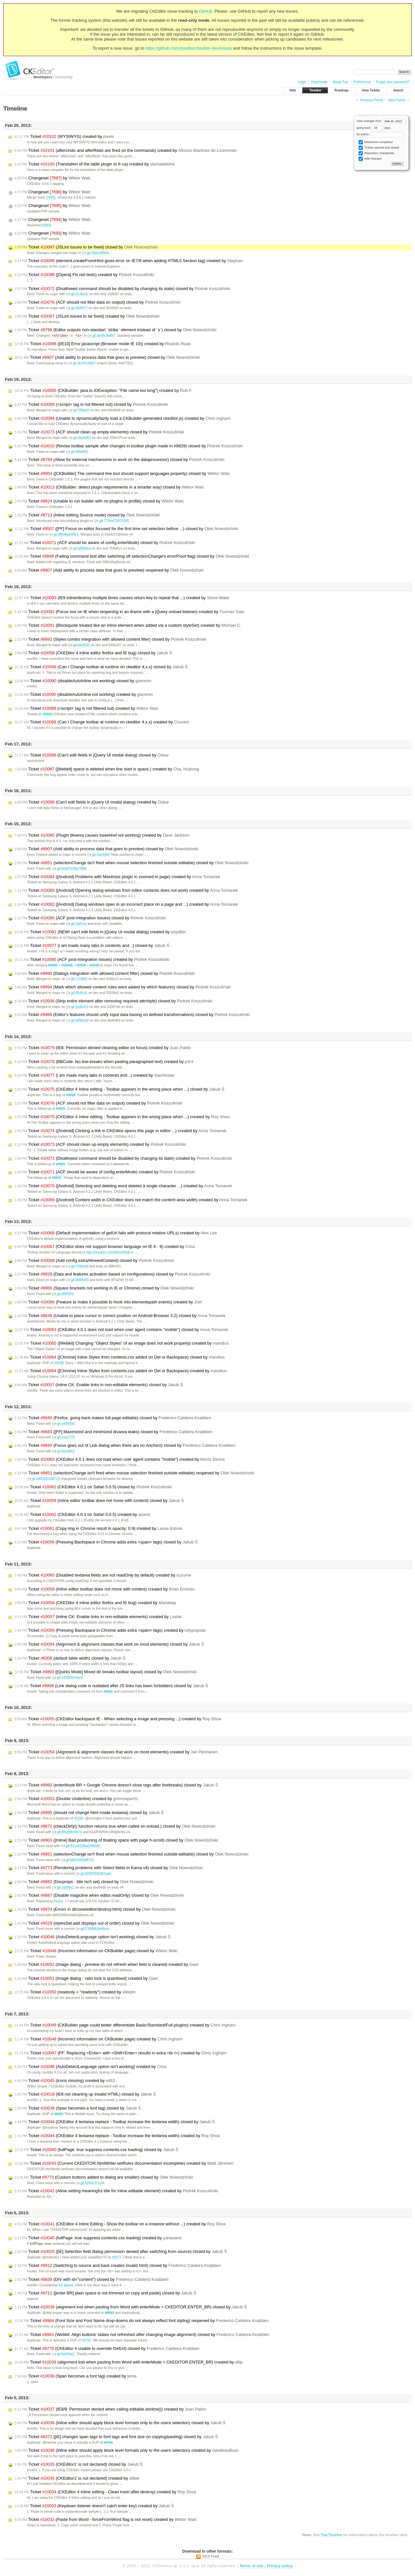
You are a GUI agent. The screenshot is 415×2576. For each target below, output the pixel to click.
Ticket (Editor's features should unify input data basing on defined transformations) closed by (132, 1015)
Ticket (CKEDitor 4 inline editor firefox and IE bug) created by (95, 1603)
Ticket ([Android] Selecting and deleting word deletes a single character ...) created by (123, 1186)
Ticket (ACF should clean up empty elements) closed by (99, 432)
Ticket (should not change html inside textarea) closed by (89, 1813)
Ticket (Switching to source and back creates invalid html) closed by (118, 2265)
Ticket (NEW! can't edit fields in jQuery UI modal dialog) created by (100, 932)
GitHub (205, 11)
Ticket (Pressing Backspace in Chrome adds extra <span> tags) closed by (106, 1542)
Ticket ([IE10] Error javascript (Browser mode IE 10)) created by (103, 344)
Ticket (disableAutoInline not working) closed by (83, 681)
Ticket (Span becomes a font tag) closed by (78, 2108)
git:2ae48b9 (98, 855)
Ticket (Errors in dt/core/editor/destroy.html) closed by (95, 1909)
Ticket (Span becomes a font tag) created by (75, 2376)
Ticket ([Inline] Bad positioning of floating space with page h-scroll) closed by (116, 1840)
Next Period (396, 100)
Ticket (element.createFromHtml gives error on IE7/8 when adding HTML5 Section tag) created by (129, 260)
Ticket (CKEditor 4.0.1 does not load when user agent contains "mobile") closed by (121, 1330)
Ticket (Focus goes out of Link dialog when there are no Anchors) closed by (125, 1445)
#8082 (59, 2114)
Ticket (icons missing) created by (65, 2081)
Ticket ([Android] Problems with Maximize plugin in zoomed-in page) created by (117, 877)
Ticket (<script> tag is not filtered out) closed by (91, 404)
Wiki (293, 90)
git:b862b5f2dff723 (43, 1479)
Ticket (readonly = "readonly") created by (75, 1992)
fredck (58, 1901)
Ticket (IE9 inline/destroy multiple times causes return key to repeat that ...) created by (122, 598)
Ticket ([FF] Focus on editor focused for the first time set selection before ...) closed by (126, 529)
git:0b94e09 (77, 1280)
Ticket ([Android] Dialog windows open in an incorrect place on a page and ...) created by (126, 904)
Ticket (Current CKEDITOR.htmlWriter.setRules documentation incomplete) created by (124, 2163)
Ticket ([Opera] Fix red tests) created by (84, 274)
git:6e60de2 (63, 2354)
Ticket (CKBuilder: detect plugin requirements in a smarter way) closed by (109, 487)
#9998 (59, 1363)
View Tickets (371, 90)
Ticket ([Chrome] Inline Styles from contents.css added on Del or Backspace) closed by (120, 1357)
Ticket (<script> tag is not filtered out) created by (87, 708)
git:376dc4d (77, 1266)
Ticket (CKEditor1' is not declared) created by (77, 2478)
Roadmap (342, 90)
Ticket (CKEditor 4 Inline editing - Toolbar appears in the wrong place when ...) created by (122, 1117)
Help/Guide (319, 82)
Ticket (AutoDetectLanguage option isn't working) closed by (93, 1937)
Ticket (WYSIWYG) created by (64, 136)
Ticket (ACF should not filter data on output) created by (98, 1103)
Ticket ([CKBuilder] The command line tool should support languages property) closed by (122, 474)
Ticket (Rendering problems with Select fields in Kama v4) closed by (109, 1868)
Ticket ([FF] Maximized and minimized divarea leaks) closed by (113, 1432)
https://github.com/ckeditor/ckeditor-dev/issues (189, 48)
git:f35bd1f (78, 410)
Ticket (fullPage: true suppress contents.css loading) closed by (96, 2150)
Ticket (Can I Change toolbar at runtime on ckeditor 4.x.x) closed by (101, 667)
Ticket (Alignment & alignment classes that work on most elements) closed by (109, 1644)
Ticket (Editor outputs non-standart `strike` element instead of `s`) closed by (116, 330)
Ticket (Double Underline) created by (76, 1799)
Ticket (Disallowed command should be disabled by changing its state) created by (123, 1158)
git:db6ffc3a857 (101, 336)
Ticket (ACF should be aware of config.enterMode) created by (105, 1172)
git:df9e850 (77, 452)
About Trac (340, 82)
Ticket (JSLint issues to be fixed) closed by (86, 247)
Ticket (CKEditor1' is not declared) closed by (79, 2464)
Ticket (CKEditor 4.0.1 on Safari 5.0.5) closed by (93, 1487)
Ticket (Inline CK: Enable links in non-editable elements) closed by (99, 1385)
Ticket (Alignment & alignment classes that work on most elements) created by (116, 1752)
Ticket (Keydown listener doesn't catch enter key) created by (94, 2506)
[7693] (46, 225)
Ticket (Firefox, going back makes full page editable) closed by (113, 1418)
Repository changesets (376, 153)
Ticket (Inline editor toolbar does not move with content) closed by (99, 1501)
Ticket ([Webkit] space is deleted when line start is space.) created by (107, 769)
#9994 (81, 965)
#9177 (117, 2257)
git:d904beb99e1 (63, 535)
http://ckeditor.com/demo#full (105, 1252)
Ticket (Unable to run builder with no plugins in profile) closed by (99, 501)
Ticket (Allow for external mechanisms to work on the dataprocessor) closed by (119, 460)
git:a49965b (63, 1424)
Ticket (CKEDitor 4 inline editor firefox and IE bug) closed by (93, 653)
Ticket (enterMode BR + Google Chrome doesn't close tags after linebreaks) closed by (116, 1785)
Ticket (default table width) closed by (70, 1658)
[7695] (50, 197)
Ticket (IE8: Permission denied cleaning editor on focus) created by (103, 1048)
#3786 (108, 2443)
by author (380, 134)
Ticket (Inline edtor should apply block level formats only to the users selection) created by (127, 2450)
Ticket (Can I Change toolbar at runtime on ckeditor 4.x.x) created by (102, 722)
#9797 (86, 2340)
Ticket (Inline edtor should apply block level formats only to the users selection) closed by (120, 2423)
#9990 (94, 965)
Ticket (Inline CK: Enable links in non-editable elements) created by (98, 1617)
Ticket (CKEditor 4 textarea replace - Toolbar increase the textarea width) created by (117, 2136)
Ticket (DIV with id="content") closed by (92, 2279)
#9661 (108, 1692)
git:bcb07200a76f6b (69, 869)
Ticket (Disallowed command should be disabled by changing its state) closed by (122, 288)
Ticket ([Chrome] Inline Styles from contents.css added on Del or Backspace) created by (121, 1371)
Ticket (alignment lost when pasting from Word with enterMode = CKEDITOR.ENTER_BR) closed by (131, 2307)
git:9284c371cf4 (90, 2183)
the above (65, 2285)
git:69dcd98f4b (95, 253)
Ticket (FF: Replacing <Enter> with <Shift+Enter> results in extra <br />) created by (120, 2053)
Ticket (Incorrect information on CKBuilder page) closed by (96, 1951)
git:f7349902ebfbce (92, 1929)
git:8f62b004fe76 (67, 1832)
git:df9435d (63, 1294)
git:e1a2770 (63, 1437)
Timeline (315, 90)
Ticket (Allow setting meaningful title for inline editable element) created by (116, 2191)
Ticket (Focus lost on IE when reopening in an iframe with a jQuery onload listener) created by (129, 612)
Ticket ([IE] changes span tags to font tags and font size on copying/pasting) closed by (116, 2437)
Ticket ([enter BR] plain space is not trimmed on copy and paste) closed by (105, 2293)
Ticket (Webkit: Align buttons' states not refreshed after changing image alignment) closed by (142, 2335)
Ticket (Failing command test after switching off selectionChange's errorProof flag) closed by (132, 556)
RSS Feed (211, 2556)
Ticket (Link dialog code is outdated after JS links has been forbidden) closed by (111, 1686)
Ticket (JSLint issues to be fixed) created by (87, 316)
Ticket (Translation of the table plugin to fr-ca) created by (95, 164)
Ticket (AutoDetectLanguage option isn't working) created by (91, 2067)
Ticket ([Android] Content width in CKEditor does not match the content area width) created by (131, 1200)
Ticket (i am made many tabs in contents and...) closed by (92, 946)
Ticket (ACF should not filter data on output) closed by (97, 302)
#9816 (71, 1095)
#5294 (78, 1818)
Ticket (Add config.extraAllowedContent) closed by (94, 1261)
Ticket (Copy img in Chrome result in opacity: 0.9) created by (98, 1528)
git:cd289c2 (63, 1888)
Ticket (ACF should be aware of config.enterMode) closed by (105, 543)
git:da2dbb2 (63, 1451)
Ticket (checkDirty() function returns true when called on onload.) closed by (115, 1826)
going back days (374, 127)
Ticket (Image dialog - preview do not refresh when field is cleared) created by (106, 1964)
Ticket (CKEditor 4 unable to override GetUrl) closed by (107, 2349)
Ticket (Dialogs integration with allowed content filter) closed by (105, 973)
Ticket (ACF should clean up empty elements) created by (100, 1144)
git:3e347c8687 (82, 363)
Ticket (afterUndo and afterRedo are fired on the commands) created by (126, 150)
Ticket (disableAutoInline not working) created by (84, 694)
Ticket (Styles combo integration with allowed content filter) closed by (110, 639)
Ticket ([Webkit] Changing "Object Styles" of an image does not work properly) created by (122, 1343)
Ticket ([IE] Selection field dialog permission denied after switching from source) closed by (121, 2252)
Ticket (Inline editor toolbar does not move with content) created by (105, 1589)
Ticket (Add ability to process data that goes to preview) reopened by (109, 570)
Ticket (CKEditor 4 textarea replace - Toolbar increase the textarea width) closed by (115, 2122)
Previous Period (371, 100)
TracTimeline (331, 2535)
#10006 (67, 965)
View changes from (381, 121)
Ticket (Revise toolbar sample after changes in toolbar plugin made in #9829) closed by (129, 446)
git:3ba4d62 (79, 438)
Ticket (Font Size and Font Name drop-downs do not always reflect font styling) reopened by (142, 2321)
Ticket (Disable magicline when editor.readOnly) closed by (99, 1895)
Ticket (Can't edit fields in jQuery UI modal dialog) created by (92, 802)
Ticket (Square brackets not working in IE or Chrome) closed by (104, 1288)
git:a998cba (79, 548)
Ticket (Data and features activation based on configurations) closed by (112, 1274)
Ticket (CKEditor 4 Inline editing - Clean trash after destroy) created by (105, 2492)
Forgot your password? (392, 82)
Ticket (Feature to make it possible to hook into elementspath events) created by (108, 1302)
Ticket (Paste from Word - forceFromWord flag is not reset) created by (106, 2519)
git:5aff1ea (76, 924)
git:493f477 (77, 308)
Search (398, 90)
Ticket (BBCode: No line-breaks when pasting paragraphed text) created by (104, 1062)
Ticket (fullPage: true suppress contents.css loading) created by (98, 2238)
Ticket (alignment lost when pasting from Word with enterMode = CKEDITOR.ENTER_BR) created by (129, 2362)
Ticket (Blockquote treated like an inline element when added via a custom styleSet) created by (128, 625)
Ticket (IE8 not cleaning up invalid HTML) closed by (85, 2094)
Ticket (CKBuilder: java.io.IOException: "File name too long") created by (103, 390)
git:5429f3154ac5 (67, 1678)
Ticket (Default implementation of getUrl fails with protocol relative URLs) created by (116, 1233)
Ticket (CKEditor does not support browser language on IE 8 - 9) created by (105, 1247)
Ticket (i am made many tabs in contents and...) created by (94, 1075)
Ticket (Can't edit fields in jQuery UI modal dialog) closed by (92, 755)
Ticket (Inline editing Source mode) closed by (87, 515)
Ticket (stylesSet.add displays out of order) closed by (94, 1923)
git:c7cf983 (76, 979)
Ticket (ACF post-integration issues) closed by (90, 918)
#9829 (47, 714)
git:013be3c (77, 294)
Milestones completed (376, 142)
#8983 (109, 2313)
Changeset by (53, 178)
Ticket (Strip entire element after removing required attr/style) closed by (113, 1001)
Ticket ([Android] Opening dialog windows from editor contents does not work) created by (126, 890)
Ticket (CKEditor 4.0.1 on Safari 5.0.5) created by (82, 1515)
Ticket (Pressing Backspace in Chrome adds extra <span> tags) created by (110, 1630)
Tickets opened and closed (379, 148)
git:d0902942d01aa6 (93, 1874)
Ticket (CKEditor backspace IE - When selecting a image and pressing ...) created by (118, 1719)
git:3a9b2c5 (77, 1007)
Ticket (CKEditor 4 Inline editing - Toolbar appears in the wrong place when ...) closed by (119, 1089)
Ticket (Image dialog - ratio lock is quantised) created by (86, 1978)
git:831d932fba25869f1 (80, 1846)
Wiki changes (370, 159)
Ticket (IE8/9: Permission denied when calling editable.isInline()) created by (110, 2409)
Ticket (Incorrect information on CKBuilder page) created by (99, 2039)
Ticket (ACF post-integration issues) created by (92, 959)
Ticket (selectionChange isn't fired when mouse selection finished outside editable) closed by (131, 863)
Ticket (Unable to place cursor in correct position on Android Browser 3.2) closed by (120, 1316)
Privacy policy (279, 2566)
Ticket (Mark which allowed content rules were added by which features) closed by (123, 987)
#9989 (53, 965)
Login (302, 82)
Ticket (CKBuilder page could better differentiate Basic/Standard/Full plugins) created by (125, 2025)
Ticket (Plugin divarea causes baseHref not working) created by (102, 835)
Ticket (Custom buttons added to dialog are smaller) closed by (104, 2177)
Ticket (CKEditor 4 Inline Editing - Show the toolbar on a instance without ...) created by (120, 2224)
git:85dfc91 (77, 993)
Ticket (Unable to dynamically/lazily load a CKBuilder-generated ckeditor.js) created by (123, 418)
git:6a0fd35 (79, 645)
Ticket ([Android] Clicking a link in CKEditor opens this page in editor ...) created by (120, 1131)
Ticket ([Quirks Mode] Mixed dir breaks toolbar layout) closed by (105, 1672)
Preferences (362, 82)
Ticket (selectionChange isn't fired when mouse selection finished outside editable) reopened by (134, 1473)
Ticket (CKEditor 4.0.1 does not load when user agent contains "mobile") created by (120, 1459)
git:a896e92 (77, 1020)
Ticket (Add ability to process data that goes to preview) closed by (107, 357)
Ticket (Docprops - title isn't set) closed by (84, 1882)
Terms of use (251, 2566)
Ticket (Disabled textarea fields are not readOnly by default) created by (103, 1575)
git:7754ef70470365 (111, 521)
